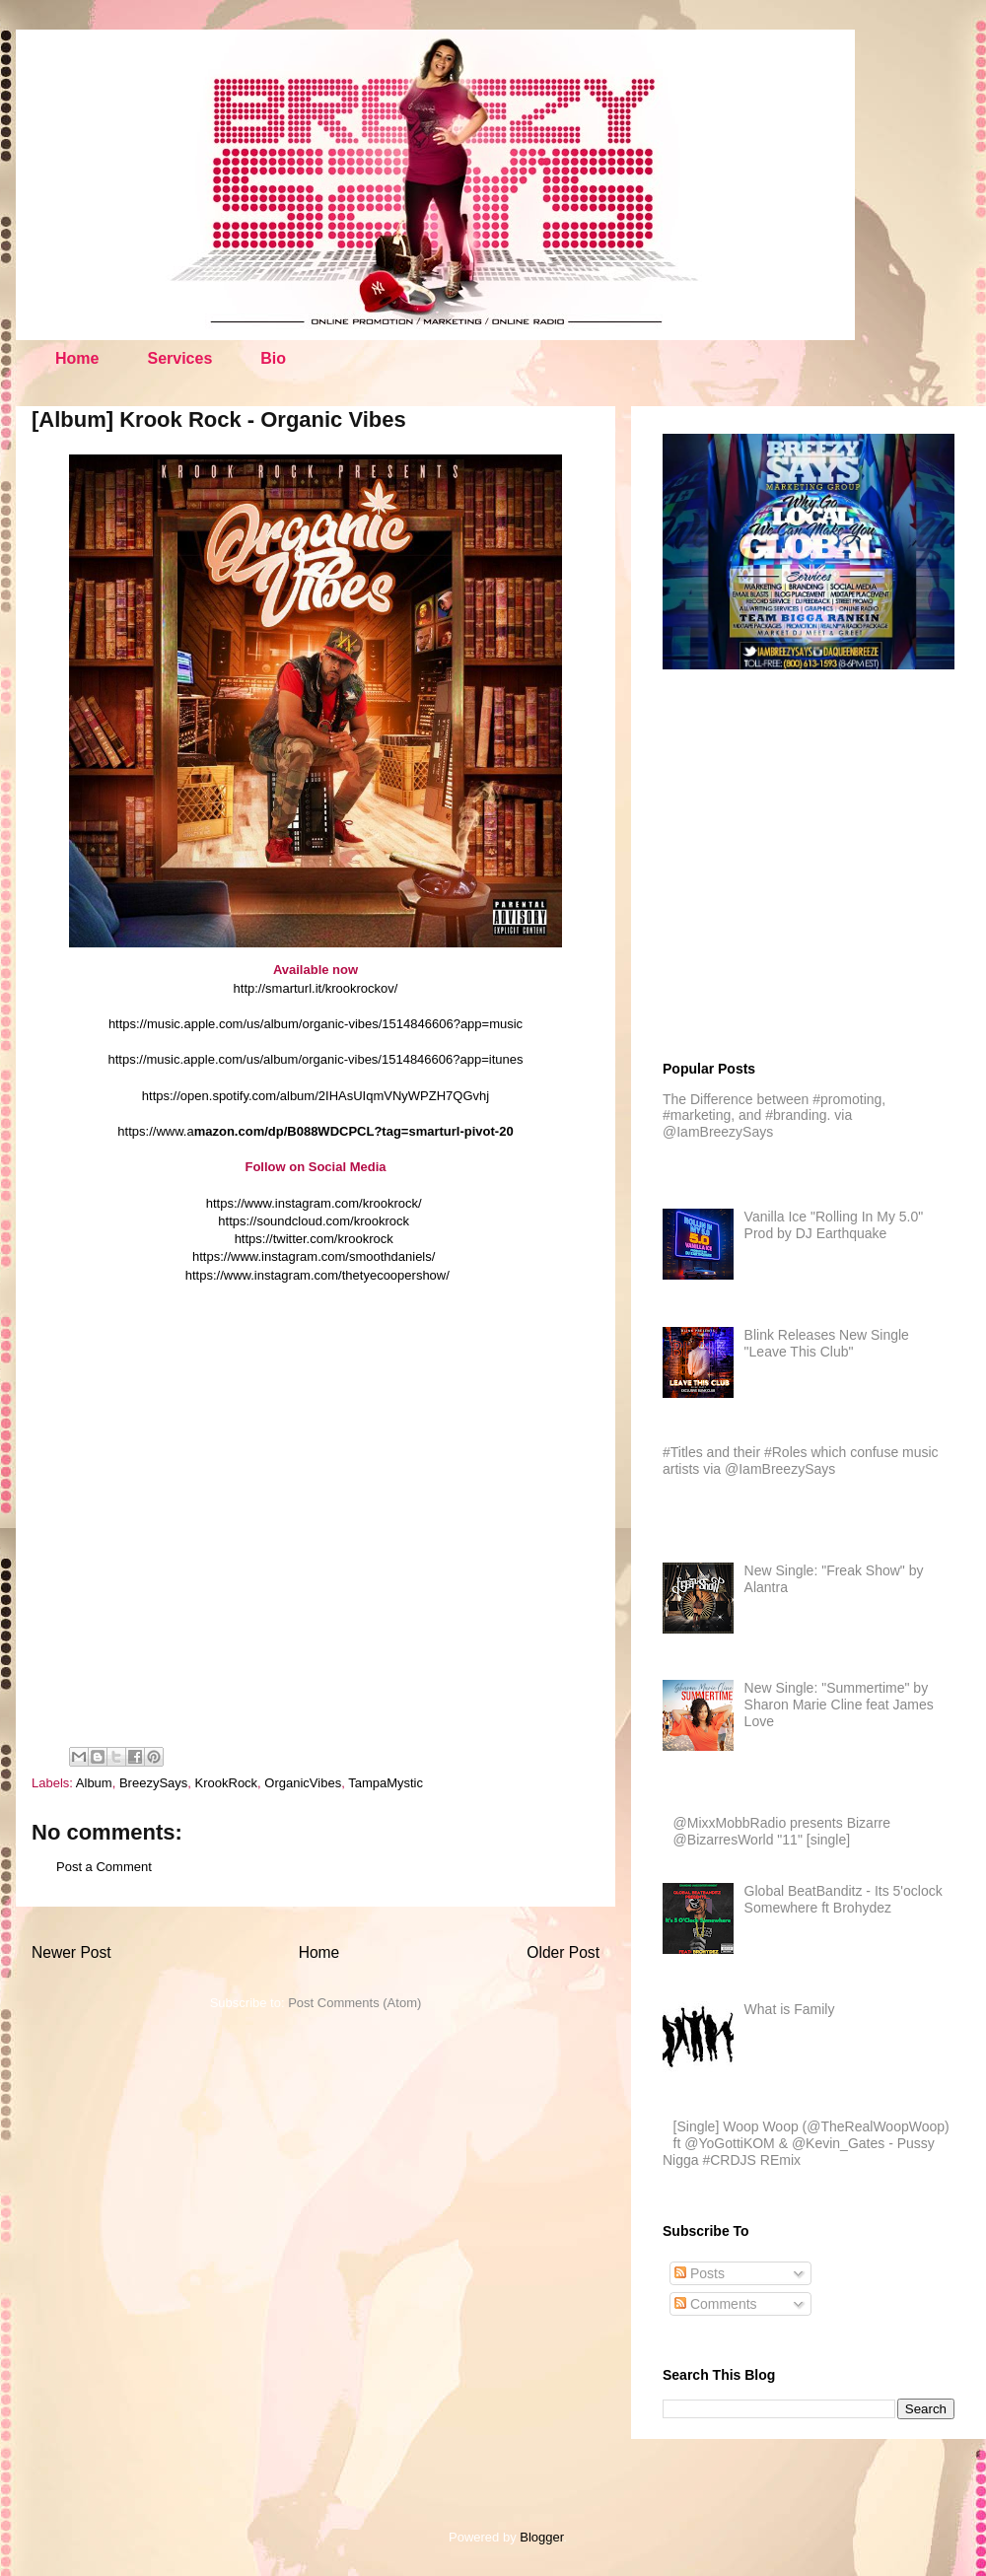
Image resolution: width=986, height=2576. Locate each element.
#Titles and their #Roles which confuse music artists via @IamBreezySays (801, 1460)
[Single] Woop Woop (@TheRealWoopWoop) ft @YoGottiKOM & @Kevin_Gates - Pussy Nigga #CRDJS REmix (806, 2143)
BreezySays (153, 1782)
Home (77, 358)
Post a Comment (104, 1866)
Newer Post (71, 1952)
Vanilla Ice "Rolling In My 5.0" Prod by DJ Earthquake (834, 1225)
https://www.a (315, 1131)
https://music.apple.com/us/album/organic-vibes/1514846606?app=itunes (316, 1059)
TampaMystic (385, 1782)
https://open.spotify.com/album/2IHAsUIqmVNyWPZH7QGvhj (315, 1095)
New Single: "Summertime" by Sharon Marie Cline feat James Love (839, 1704)
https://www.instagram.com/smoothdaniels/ (313, 1256)
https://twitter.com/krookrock (314, 1238)
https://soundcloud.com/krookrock (313, 1221)
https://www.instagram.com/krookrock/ (314, 1203)
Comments (715, 2304)
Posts (699, 2273)
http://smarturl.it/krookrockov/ (316, 988)
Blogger (541, 2537)
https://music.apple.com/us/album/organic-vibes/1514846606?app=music (315, 1023)
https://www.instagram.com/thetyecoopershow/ (317, 1275)
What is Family (789, 2009)
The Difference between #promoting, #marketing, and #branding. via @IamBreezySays (774, 1116)
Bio (273, 358)
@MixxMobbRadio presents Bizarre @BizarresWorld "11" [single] (781, 1831)
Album (94, 1782)
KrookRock (226, 1782)
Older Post (563, 1952)
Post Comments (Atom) (354, 2002)
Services (179, 358)
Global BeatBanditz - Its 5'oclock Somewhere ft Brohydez (843, 1899)
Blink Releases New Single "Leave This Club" (826, 1343)
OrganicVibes (302, 1782)
